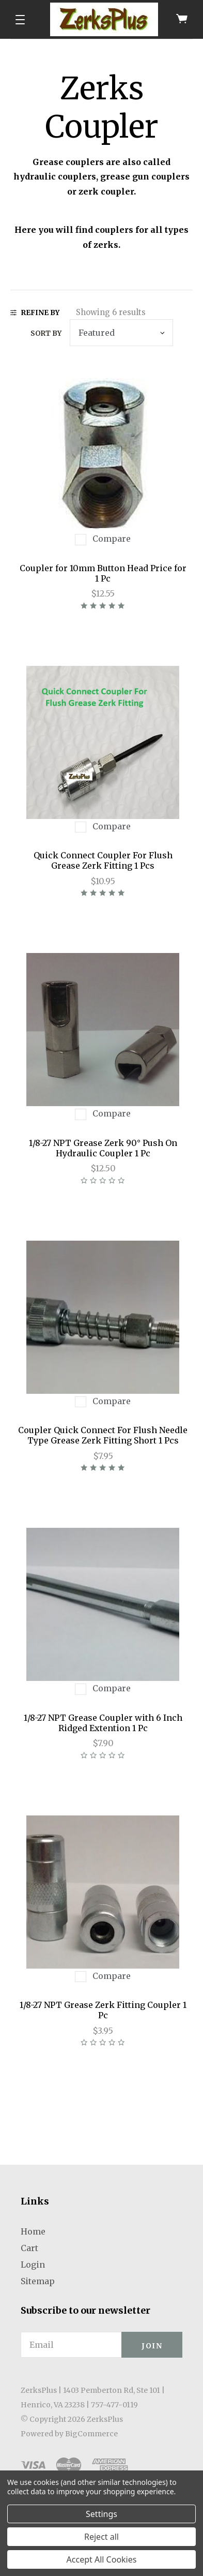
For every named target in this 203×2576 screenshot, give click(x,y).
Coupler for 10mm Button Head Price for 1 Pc (103, 573)
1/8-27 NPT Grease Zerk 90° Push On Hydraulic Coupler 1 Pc (103, 1148)
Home (33, 2231)
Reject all (101, 2536)
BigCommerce (91, 2433)
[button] (20, 20)
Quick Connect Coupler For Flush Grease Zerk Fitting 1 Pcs (103, 860)
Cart (29, 2248)
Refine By (34, 312)
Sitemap (38, 2281)
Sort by (45, 333)
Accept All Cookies (102, 2559)
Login (33, 2264)
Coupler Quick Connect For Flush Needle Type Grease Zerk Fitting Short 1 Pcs (103, 1435)
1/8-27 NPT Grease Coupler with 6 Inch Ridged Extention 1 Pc (103, 1723)
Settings (101, 2514)
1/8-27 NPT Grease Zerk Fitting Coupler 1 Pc (103, 2010)
